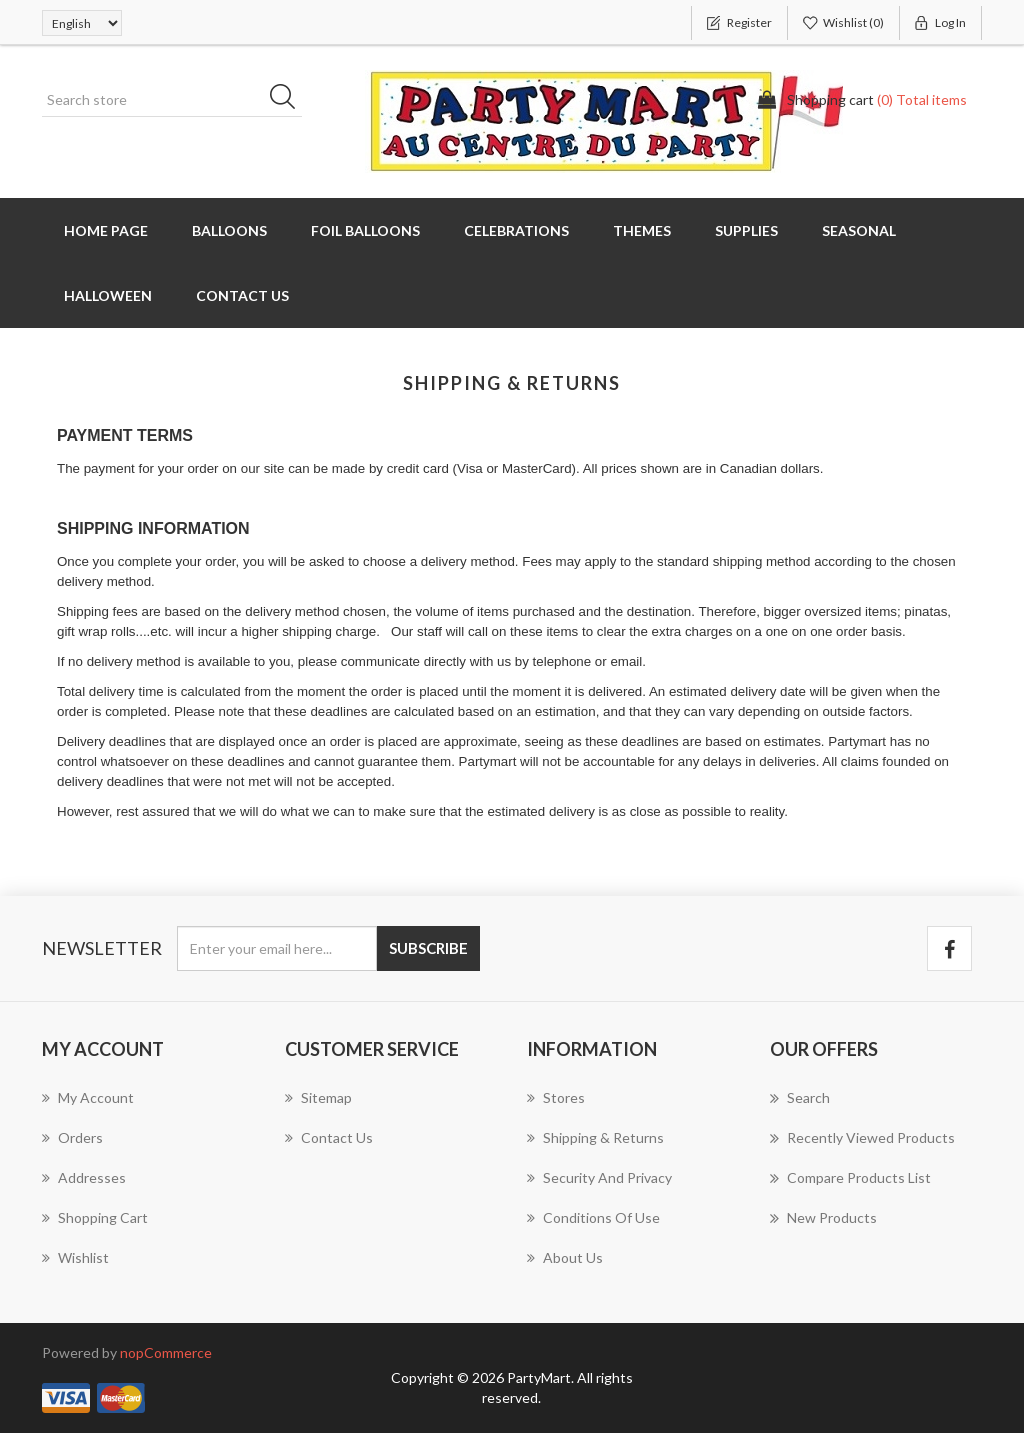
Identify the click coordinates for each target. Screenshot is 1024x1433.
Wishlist (75, 1257)
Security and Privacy (599, 1177)
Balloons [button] (229, 230)
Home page (106, 230)
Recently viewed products (862, 1138)
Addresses (84, 1177)
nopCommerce (166, 1352)
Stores (556, 1097)
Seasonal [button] (859, 230)
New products (823, 1218)
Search (800, 1098)
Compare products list (850, 1178)
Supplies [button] (746, 230)
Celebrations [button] (516, 230)
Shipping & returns (595, 1137)
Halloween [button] (108, 295)
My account (88, 1097)
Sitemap (318, 1097)
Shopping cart (95, 1217)
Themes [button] (642, 230)
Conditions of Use (593, 1217)
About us (565, 1257)
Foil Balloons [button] (365, 230)
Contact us (242, 295)
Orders (72, 1137)
